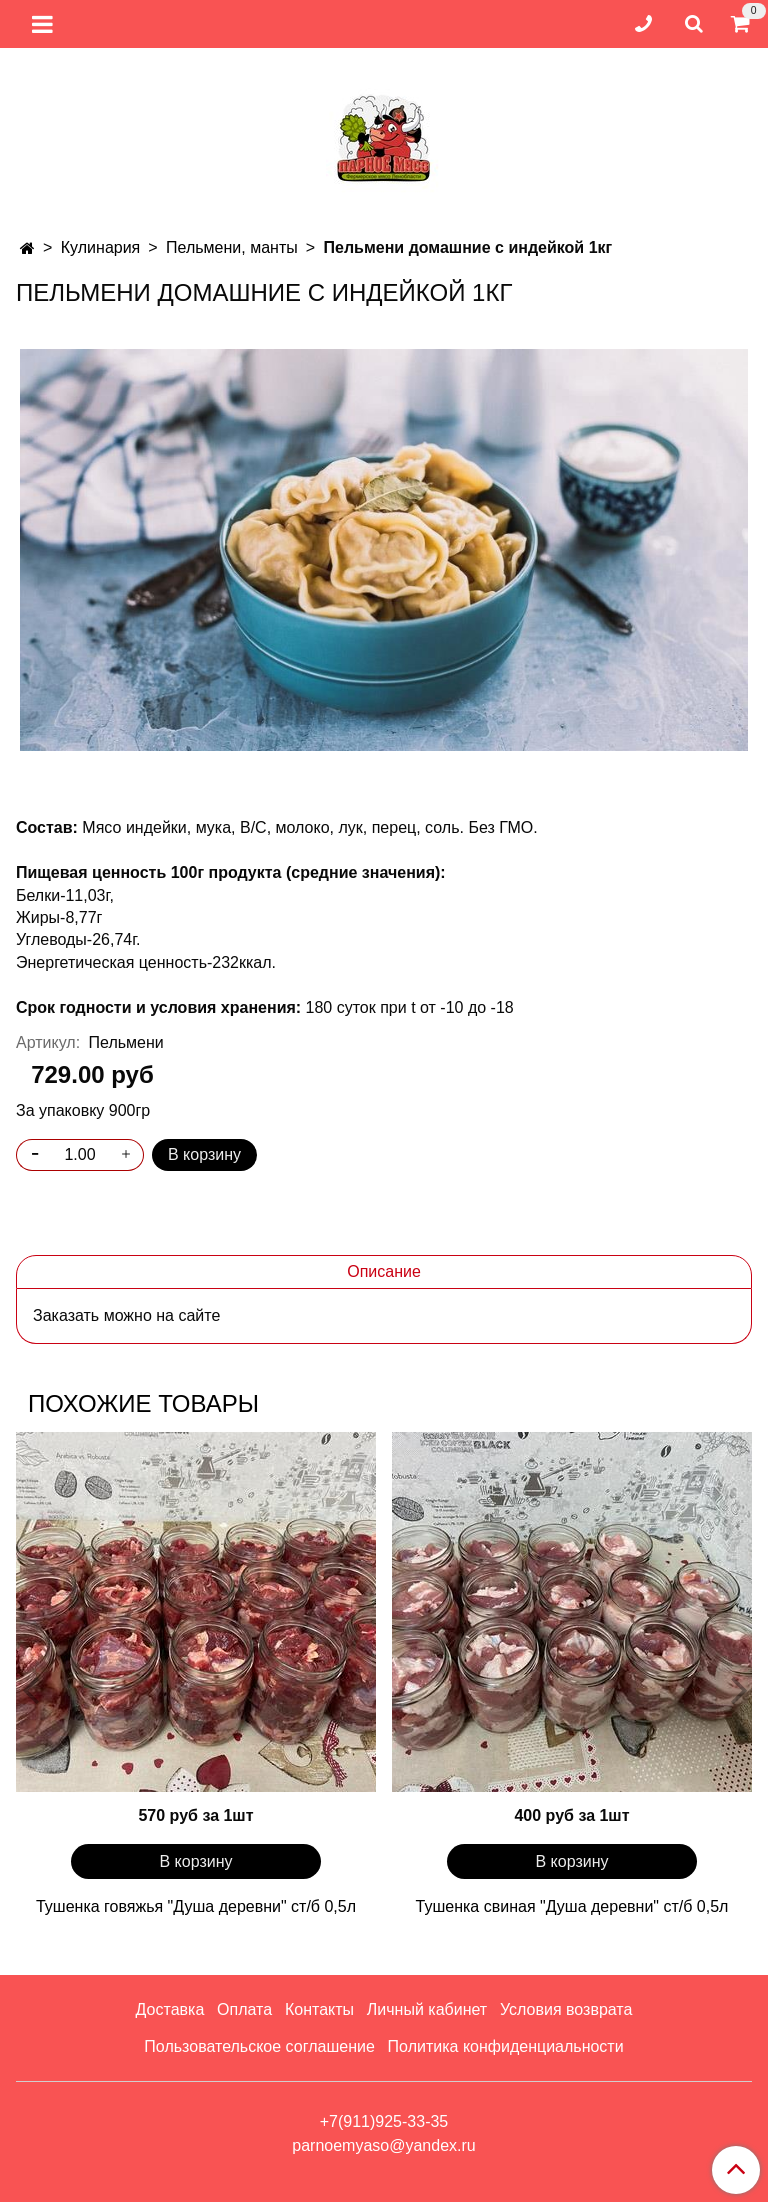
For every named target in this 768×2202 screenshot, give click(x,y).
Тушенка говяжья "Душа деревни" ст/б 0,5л (196, 1906)
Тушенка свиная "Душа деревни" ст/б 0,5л (572, 1906)
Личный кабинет (427, 2009)
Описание (384, 1271)
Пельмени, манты (232, 247)
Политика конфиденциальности (506, 2046)
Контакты (319, 2009)
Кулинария (100, 247)
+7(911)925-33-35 (384, 2121)
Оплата (244, 2009)
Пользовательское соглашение (259, 2046)
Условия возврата (566, 2009)
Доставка (170, 2009)
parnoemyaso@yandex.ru (383, 2145)
